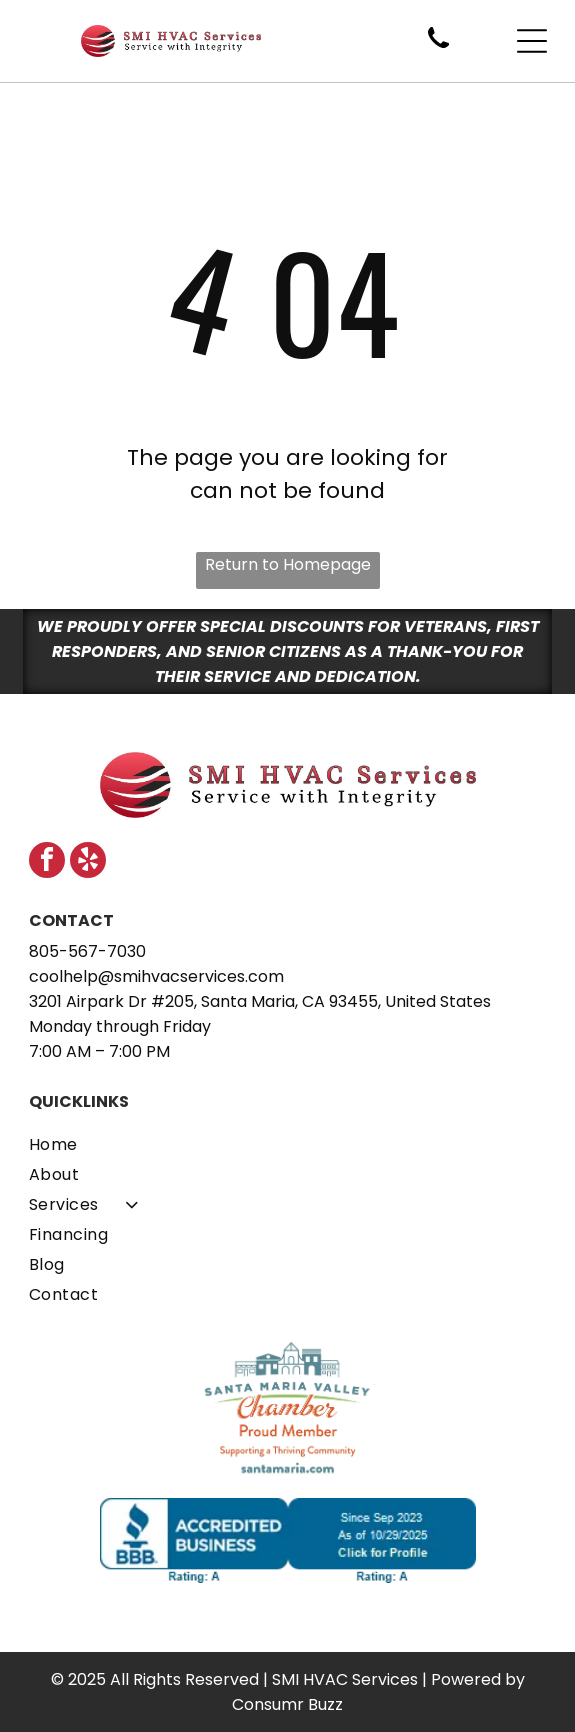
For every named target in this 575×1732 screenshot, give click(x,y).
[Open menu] (532, 41)
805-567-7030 (87, 951)
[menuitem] (288, 1144)
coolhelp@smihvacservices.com (156, 976)
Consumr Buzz (287, 1704)
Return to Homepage (288, 564)
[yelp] (88, 862)
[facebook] (47, 862)
